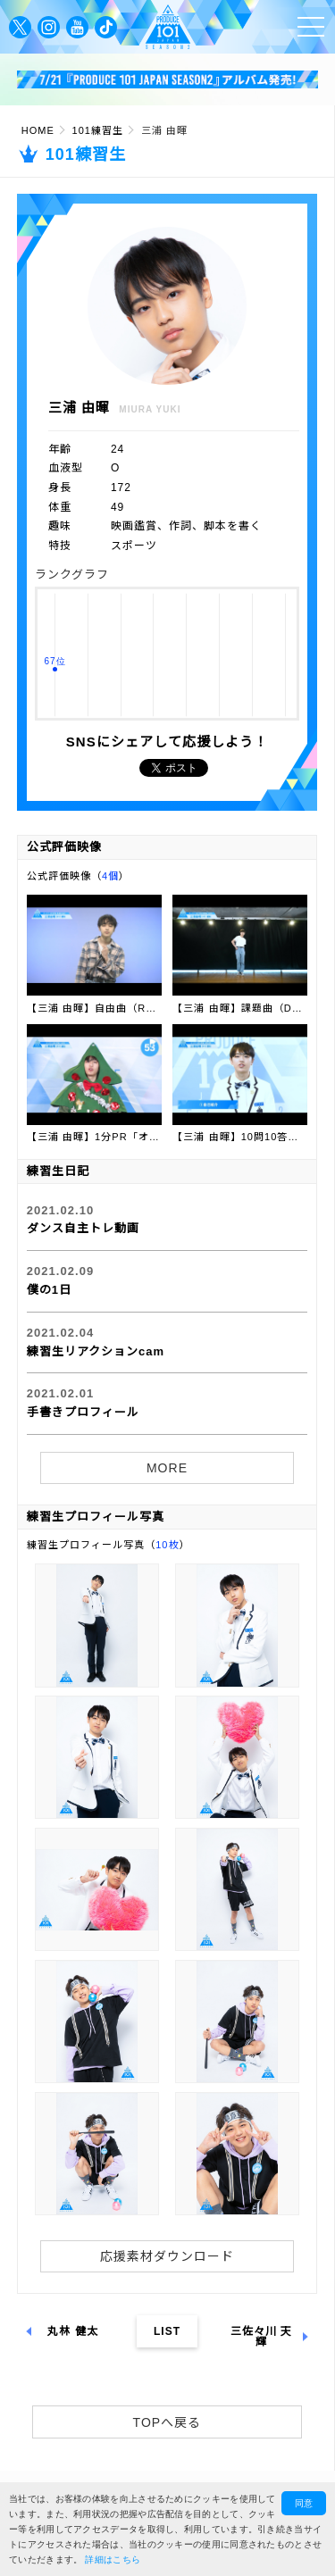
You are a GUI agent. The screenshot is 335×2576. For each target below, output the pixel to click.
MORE (167, 1468)
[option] (168, 80)
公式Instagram (49, 27)
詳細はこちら (112, 2559)
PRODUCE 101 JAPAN (168, 26)
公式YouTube (77, 27)
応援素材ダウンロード (167, 2256)
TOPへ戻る (167, 2422)
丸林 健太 (76, 2331)
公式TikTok (106, 27)
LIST (167, 2331)
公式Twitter (20, 27)
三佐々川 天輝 (261, 2336)
